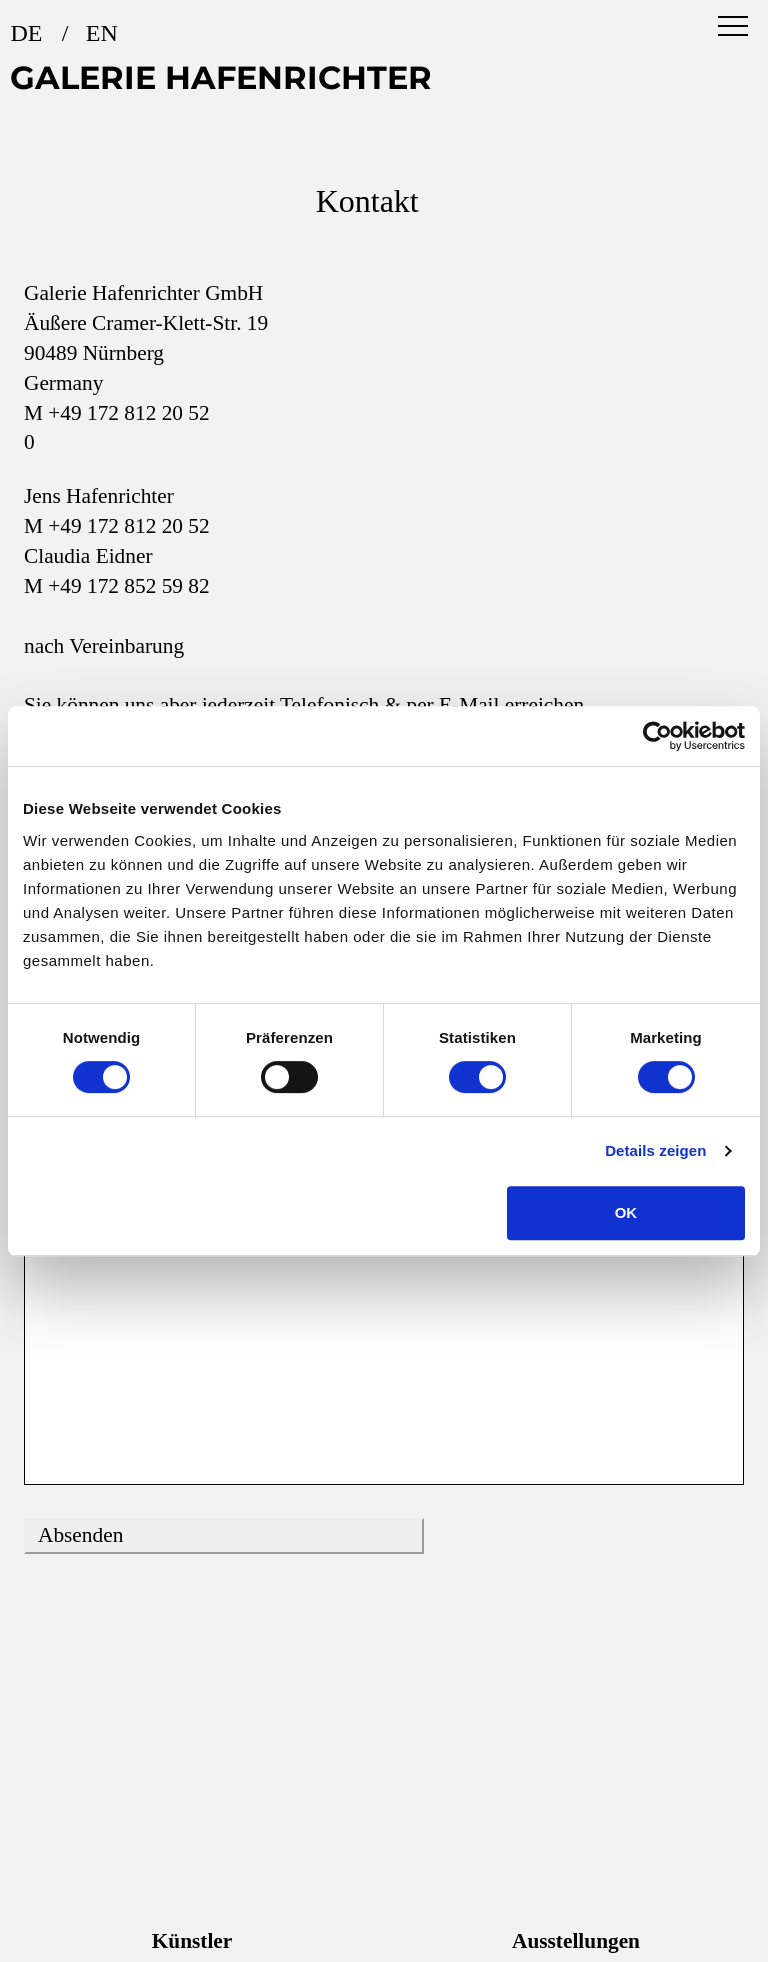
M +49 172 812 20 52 (117, 413)
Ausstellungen (576, 1941)
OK (626, 1212)
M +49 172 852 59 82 (117, 586)
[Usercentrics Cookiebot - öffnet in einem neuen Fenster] (657, 736)
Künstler (192, 1941)
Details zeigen (655, 1150)
